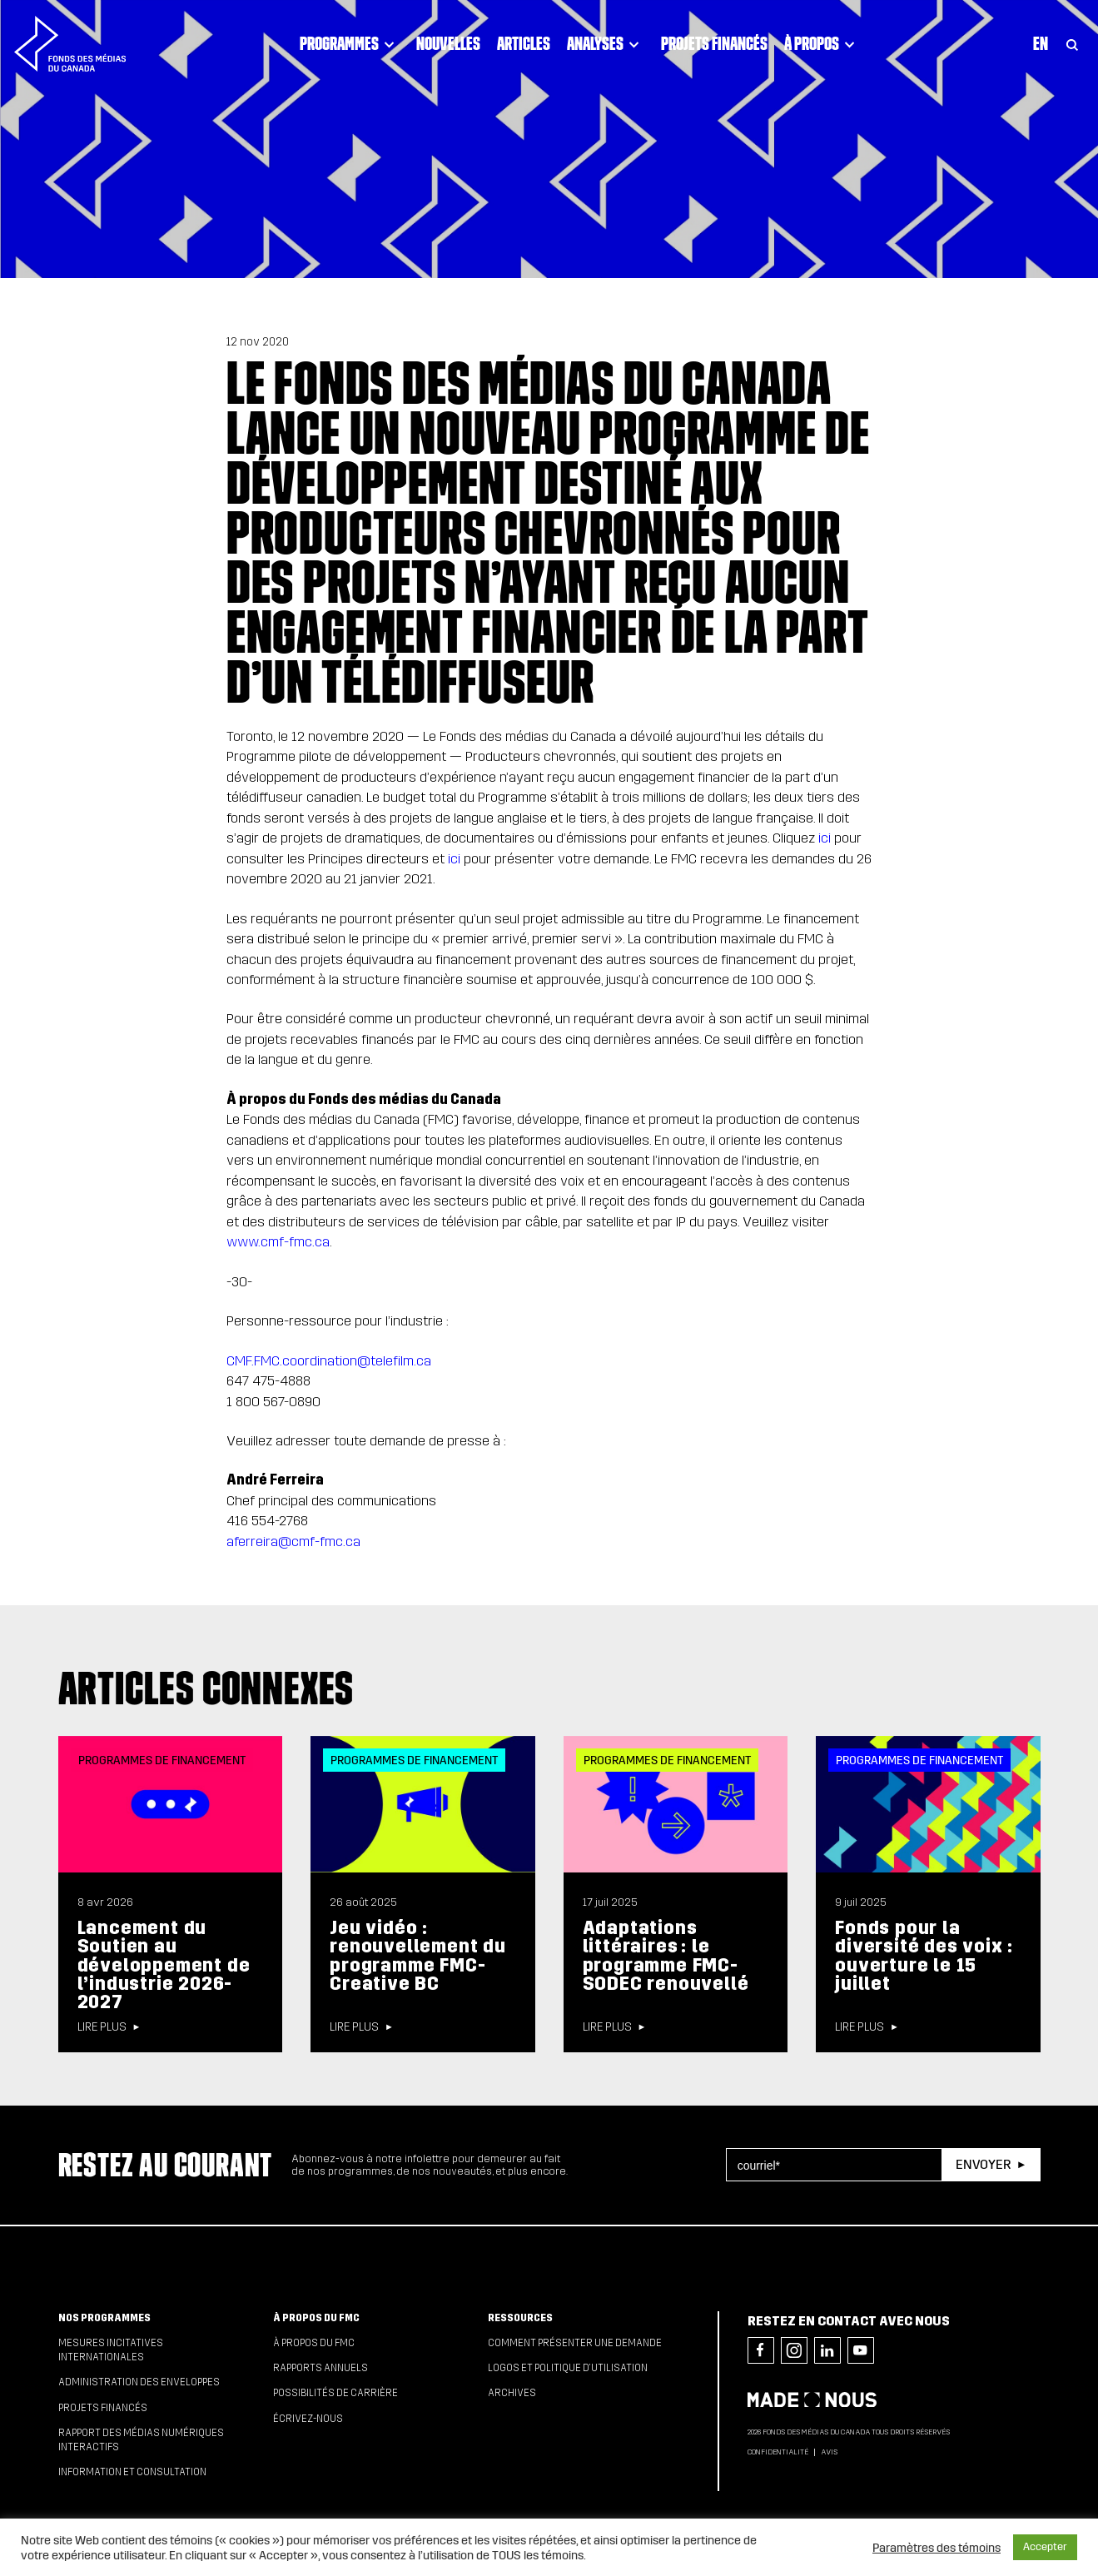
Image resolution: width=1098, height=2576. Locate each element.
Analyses (605, 43)
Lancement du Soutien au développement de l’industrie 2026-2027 (164, 1965)
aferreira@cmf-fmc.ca (293, 1541)
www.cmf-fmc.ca (278, 1242)
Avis (829, 2452)
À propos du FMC (316, 2318)
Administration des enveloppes (139, 2382)
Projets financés (714, 43)
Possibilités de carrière (335, 2393)
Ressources (520, 2318)
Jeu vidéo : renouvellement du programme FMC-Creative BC (418, 1956)
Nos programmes (104, 2318)
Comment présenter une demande (575, 2343)
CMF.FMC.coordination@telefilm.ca (328, 1361)
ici (824, 838)
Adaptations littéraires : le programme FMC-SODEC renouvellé (666, 1956)
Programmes (350, 43)
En (1040, 43)
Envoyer (983, 2164)
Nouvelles (448, 43)
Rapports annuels (320, 2368)
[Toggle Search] (1072, 43)
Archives (512, 2393)
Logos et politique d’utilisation (568, 2368)
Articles (523, 43)
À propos (822, 43)
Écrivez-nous (308, 2418)
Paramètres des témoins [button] (936, 2547)
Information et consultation (132, 2472)
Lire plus (102, 2027)
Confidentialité (778, 2452)
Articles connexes (206, 1687)
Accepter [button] (1045, 2547)
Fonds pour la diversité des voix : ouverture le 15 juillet (924, 1956)
